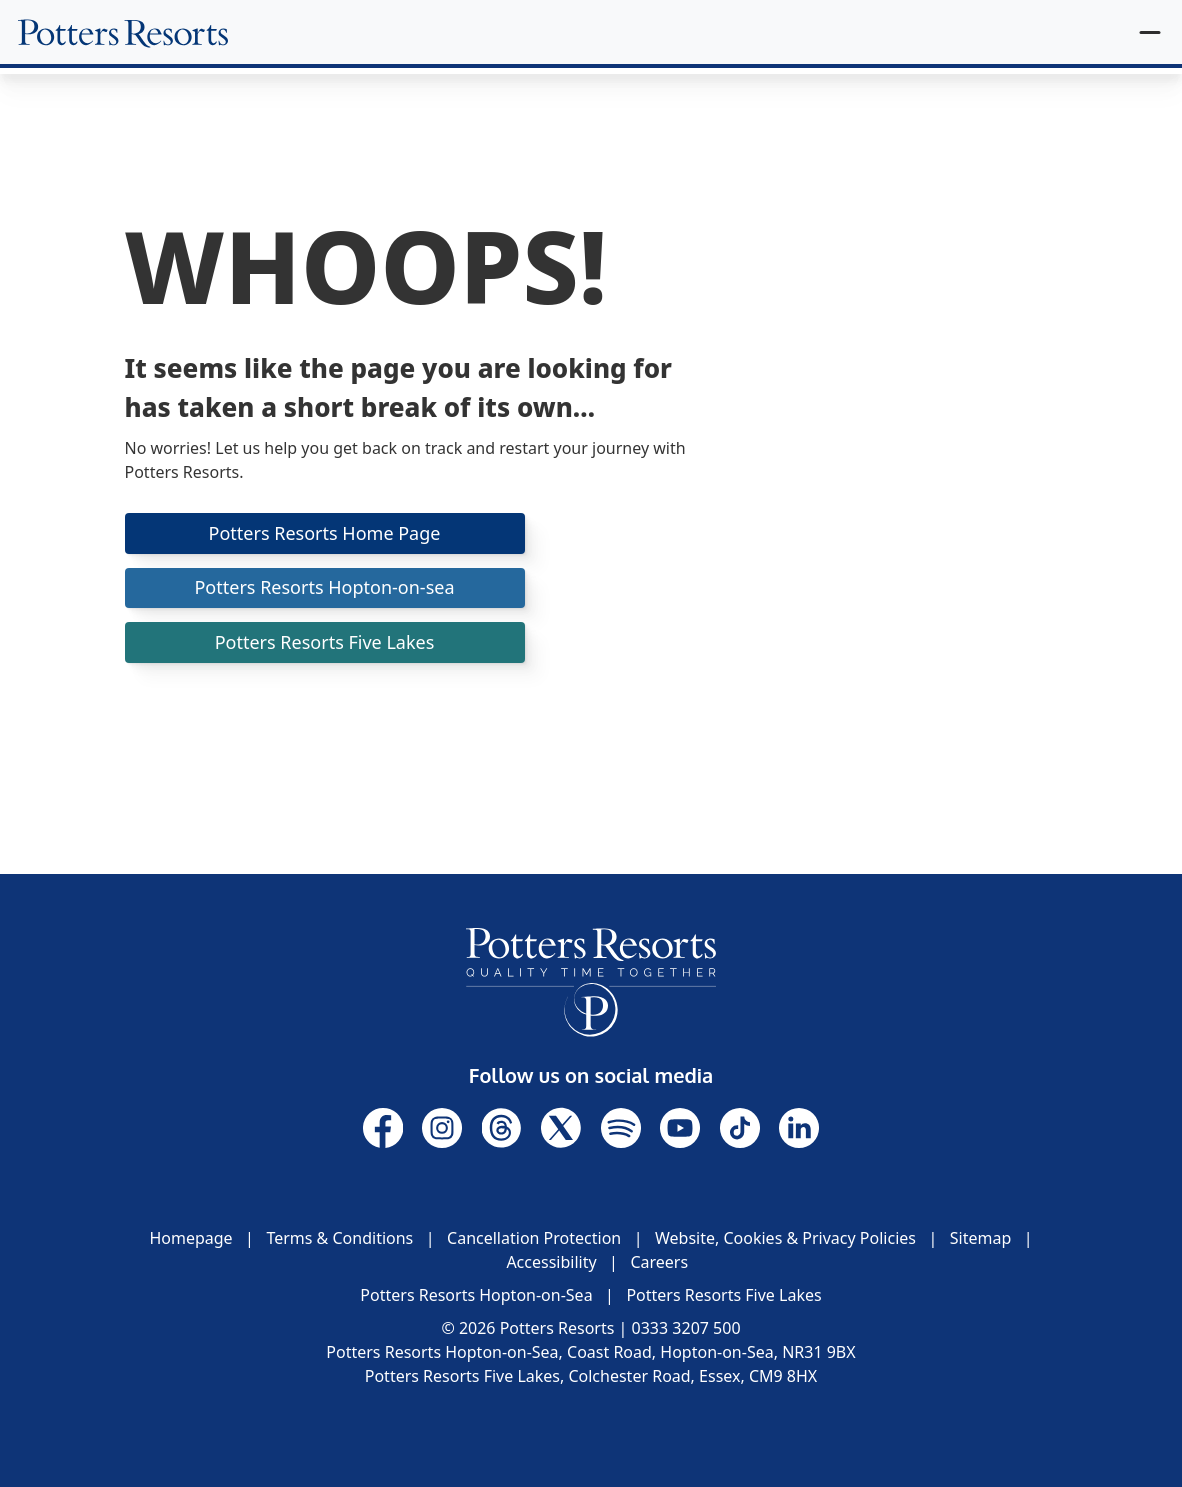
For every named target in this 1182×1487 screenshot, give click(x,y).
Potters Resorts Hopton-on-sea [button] (324, 587)
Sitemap (981, 1238)
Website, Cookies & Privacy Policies (785, 1238)
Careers (659, 1262)
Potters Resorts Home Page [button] (325, 533)
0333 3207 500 (686, 1328)
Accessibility (551, 1262)
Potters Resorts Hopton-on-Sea (476, 1295)
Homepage (190, 1238)
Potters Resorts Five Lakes (723, 1295)
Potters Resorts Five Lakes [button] (325, 642)
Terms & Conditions (339, 1238)
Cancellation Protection (534, 1238)
